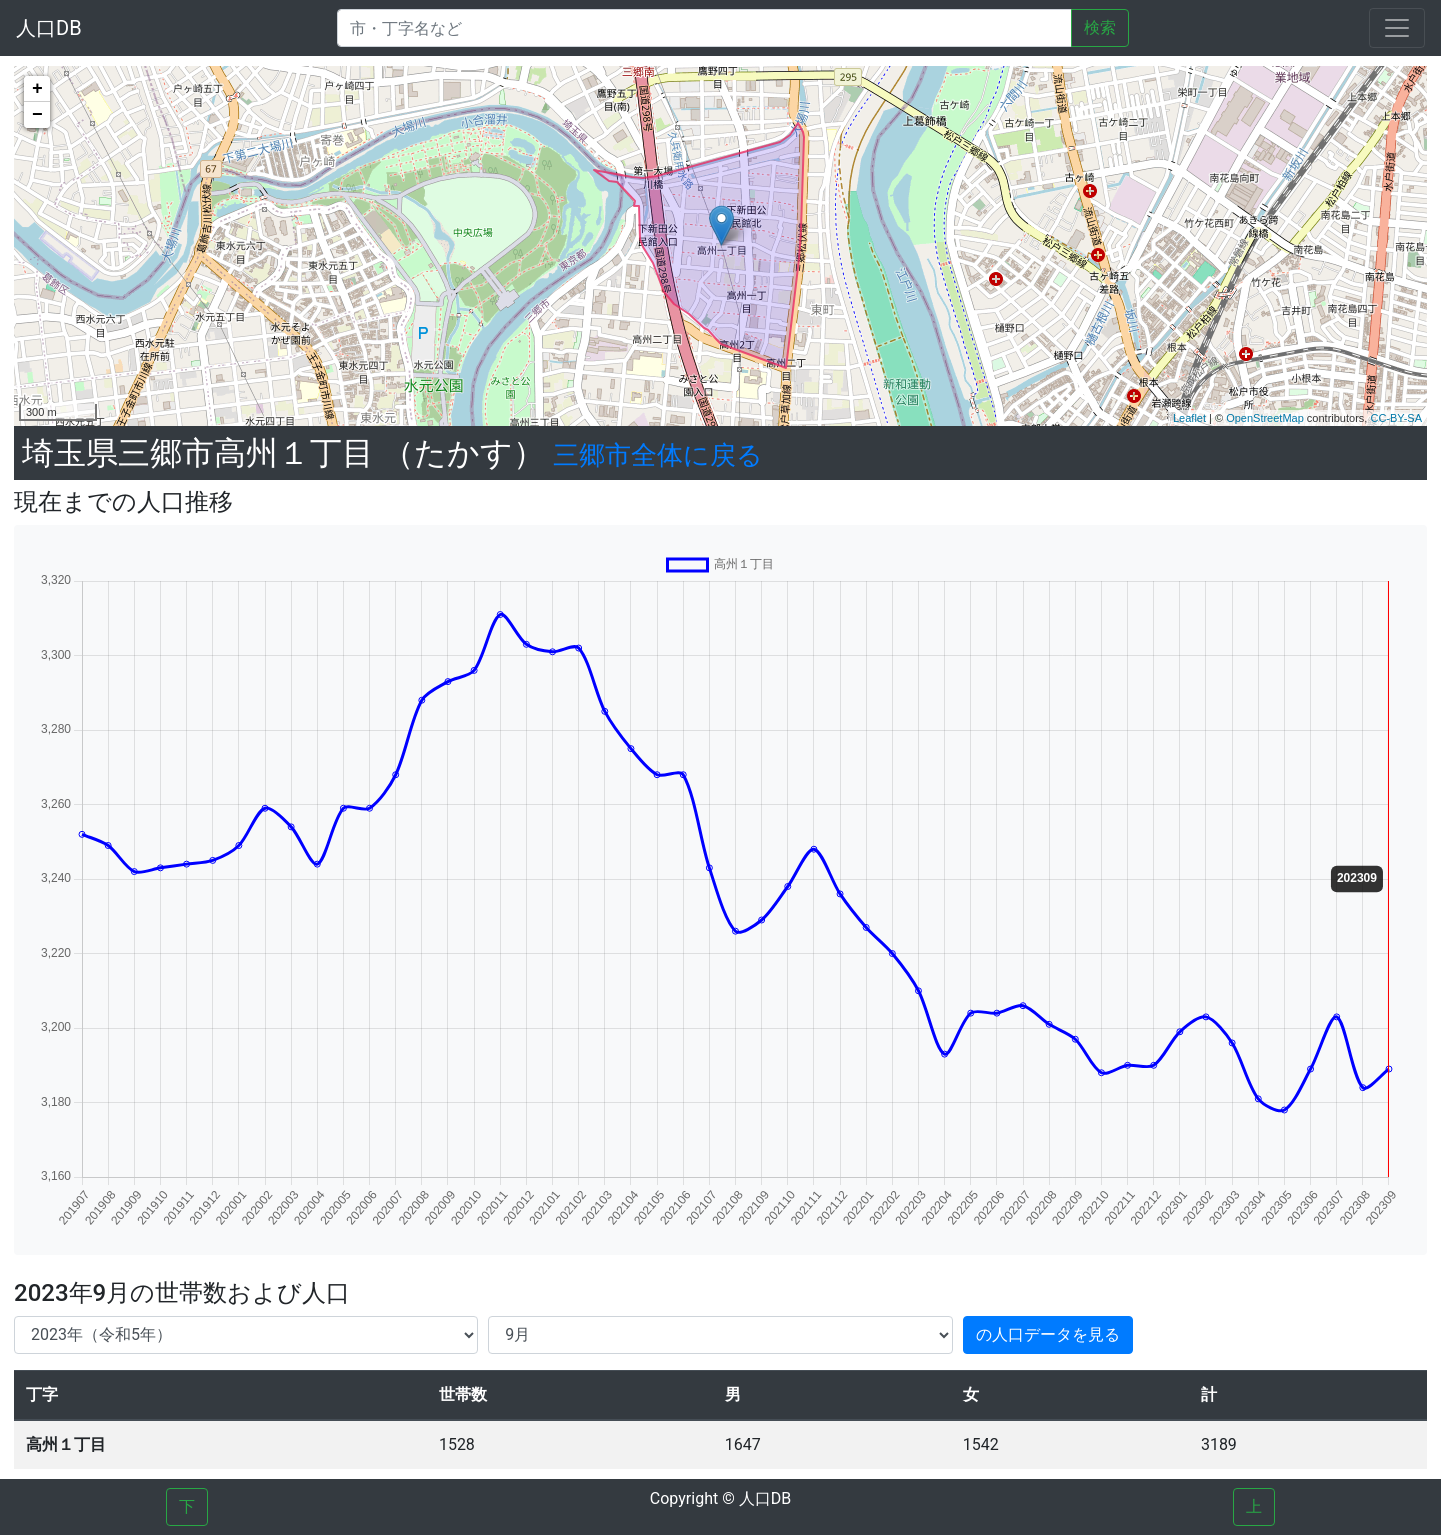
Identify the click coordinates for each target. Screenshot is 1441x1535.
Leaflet (1189, 418)
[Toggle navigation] (1397, 28)
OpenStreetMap (1265, 418)
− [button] (37, 115)
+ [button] (37, 89)
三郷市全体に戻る (658, 455)
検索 (1100, 27)
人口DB (49, 28)
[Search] (704, 28)
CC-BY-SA (1396, 418)
